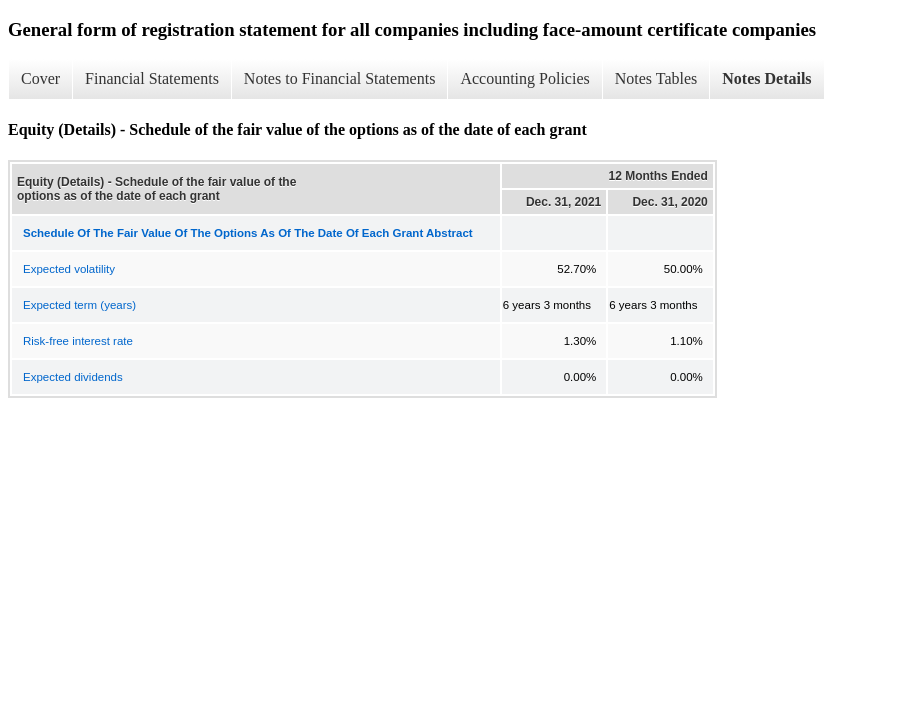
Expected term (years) (79, 305)
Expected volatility (69, 269)
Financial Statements (152, 78)
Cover (40, 78)
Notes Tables (656, 78)
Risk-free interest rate (78, 341)
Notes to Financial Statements (340, 78)
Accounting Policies (524, 78)
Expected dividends (73, 377)
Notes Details (766, 78)
